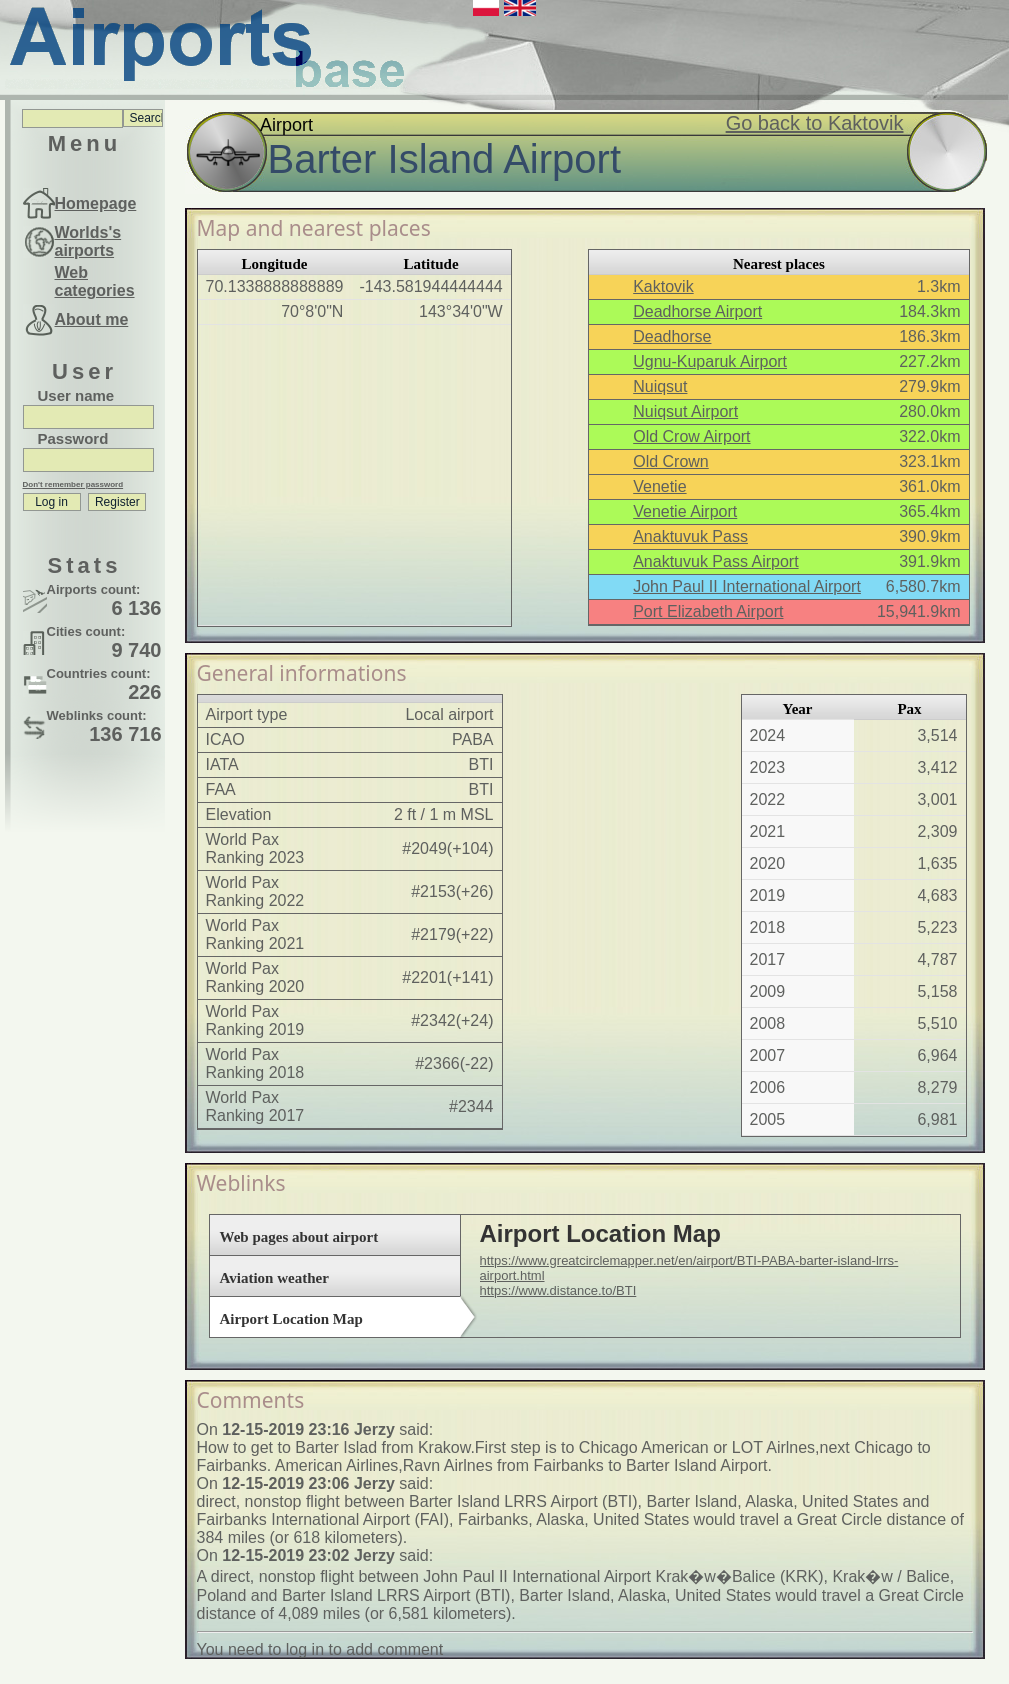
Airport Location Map (291, 1319)
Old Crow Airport (691, 436)
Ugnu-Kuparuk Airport (710, 361)
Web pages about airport (299, 1237)
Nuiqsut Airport (685, 411)
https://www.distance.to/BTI (558, 1290)
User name (76, 395)
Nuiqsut (660, 386)
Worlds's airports (88, 241)
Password (73, 438)
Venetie (659, 486)
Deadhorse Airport (697, 311)
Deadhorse (672, 336)
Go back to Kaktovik (815, 123)
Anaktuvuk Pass (690, 536)
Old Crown (671, 461)
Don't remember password (73, 484)
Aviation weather (274, 1278)
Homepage (96, 203)
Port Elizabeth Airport (708, 611)
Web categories (95, 281)
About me (92, 319)
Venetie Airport (685, 511)
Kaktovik (663, 286)
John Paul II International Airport (747, 586)
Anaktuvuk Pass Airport (715, 561)
